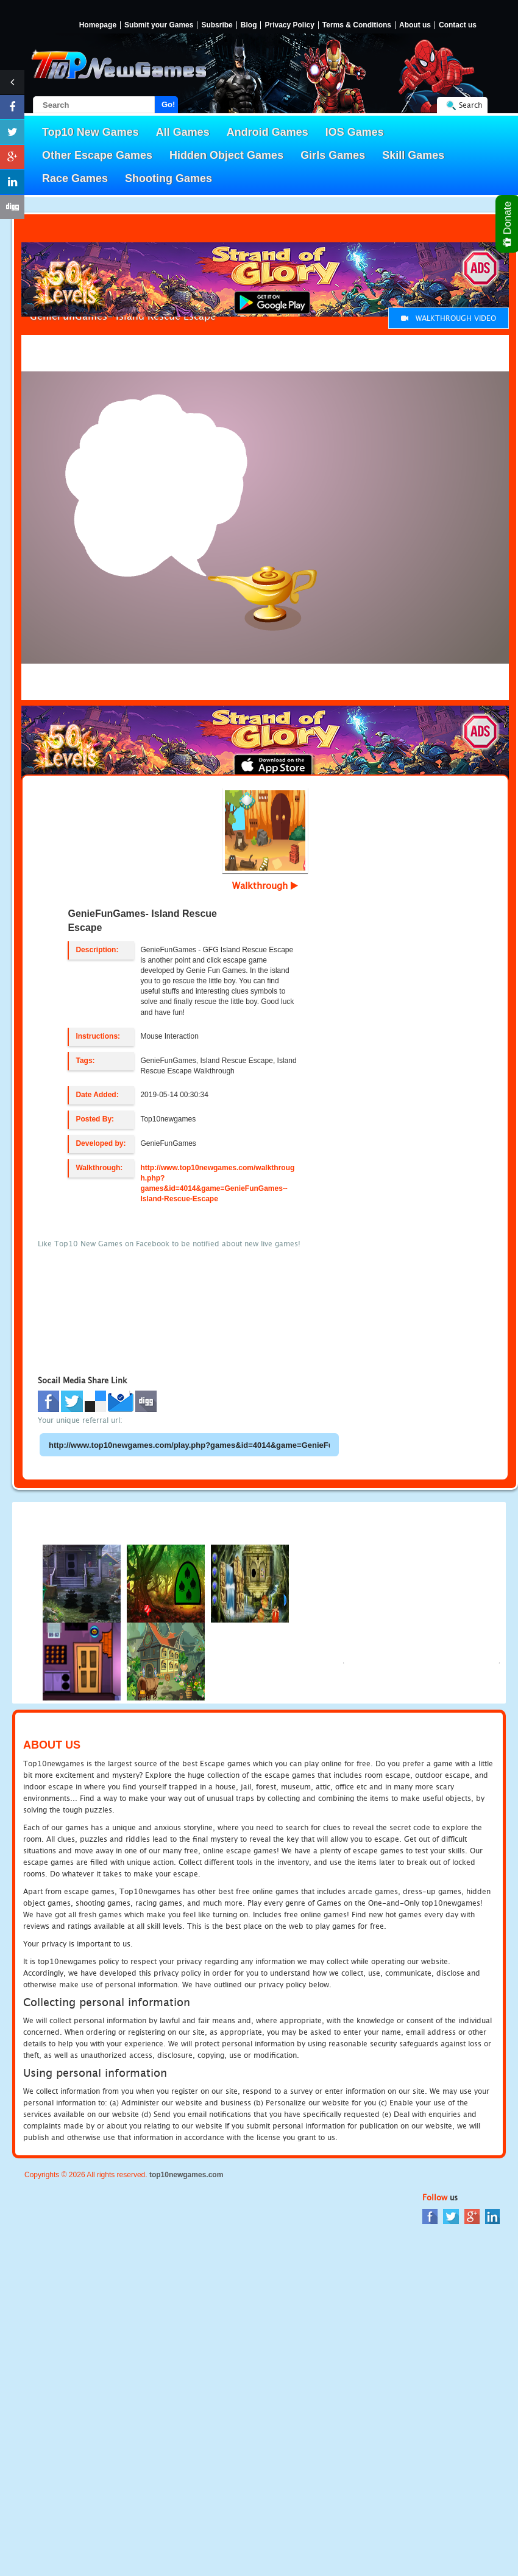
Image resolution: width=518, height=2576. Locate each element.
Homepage (97, 25)
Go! (168, 104)
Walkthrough (265, 885)
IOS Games (354, 132)
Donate (508, 224)
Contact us (458, 25)
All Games (183, 132)
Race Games (75, 178)
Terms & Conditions (356, 25)
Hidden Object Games (226, 155)
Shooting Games (168, 178)
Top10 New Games (90, 132)
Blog (249, 25)
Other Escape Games (97, 155)
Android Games (267, 132)
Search (470, 105)
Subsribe (216, 25)
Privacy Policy (289, 25)
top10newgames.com (186, 2175)
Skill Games (413, 155)
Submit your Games (158, 25)
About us (415, 25)
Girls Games (332, 155)
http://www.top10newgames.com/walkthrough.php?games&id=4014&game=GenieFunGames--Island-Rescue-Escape (217, 1183)
